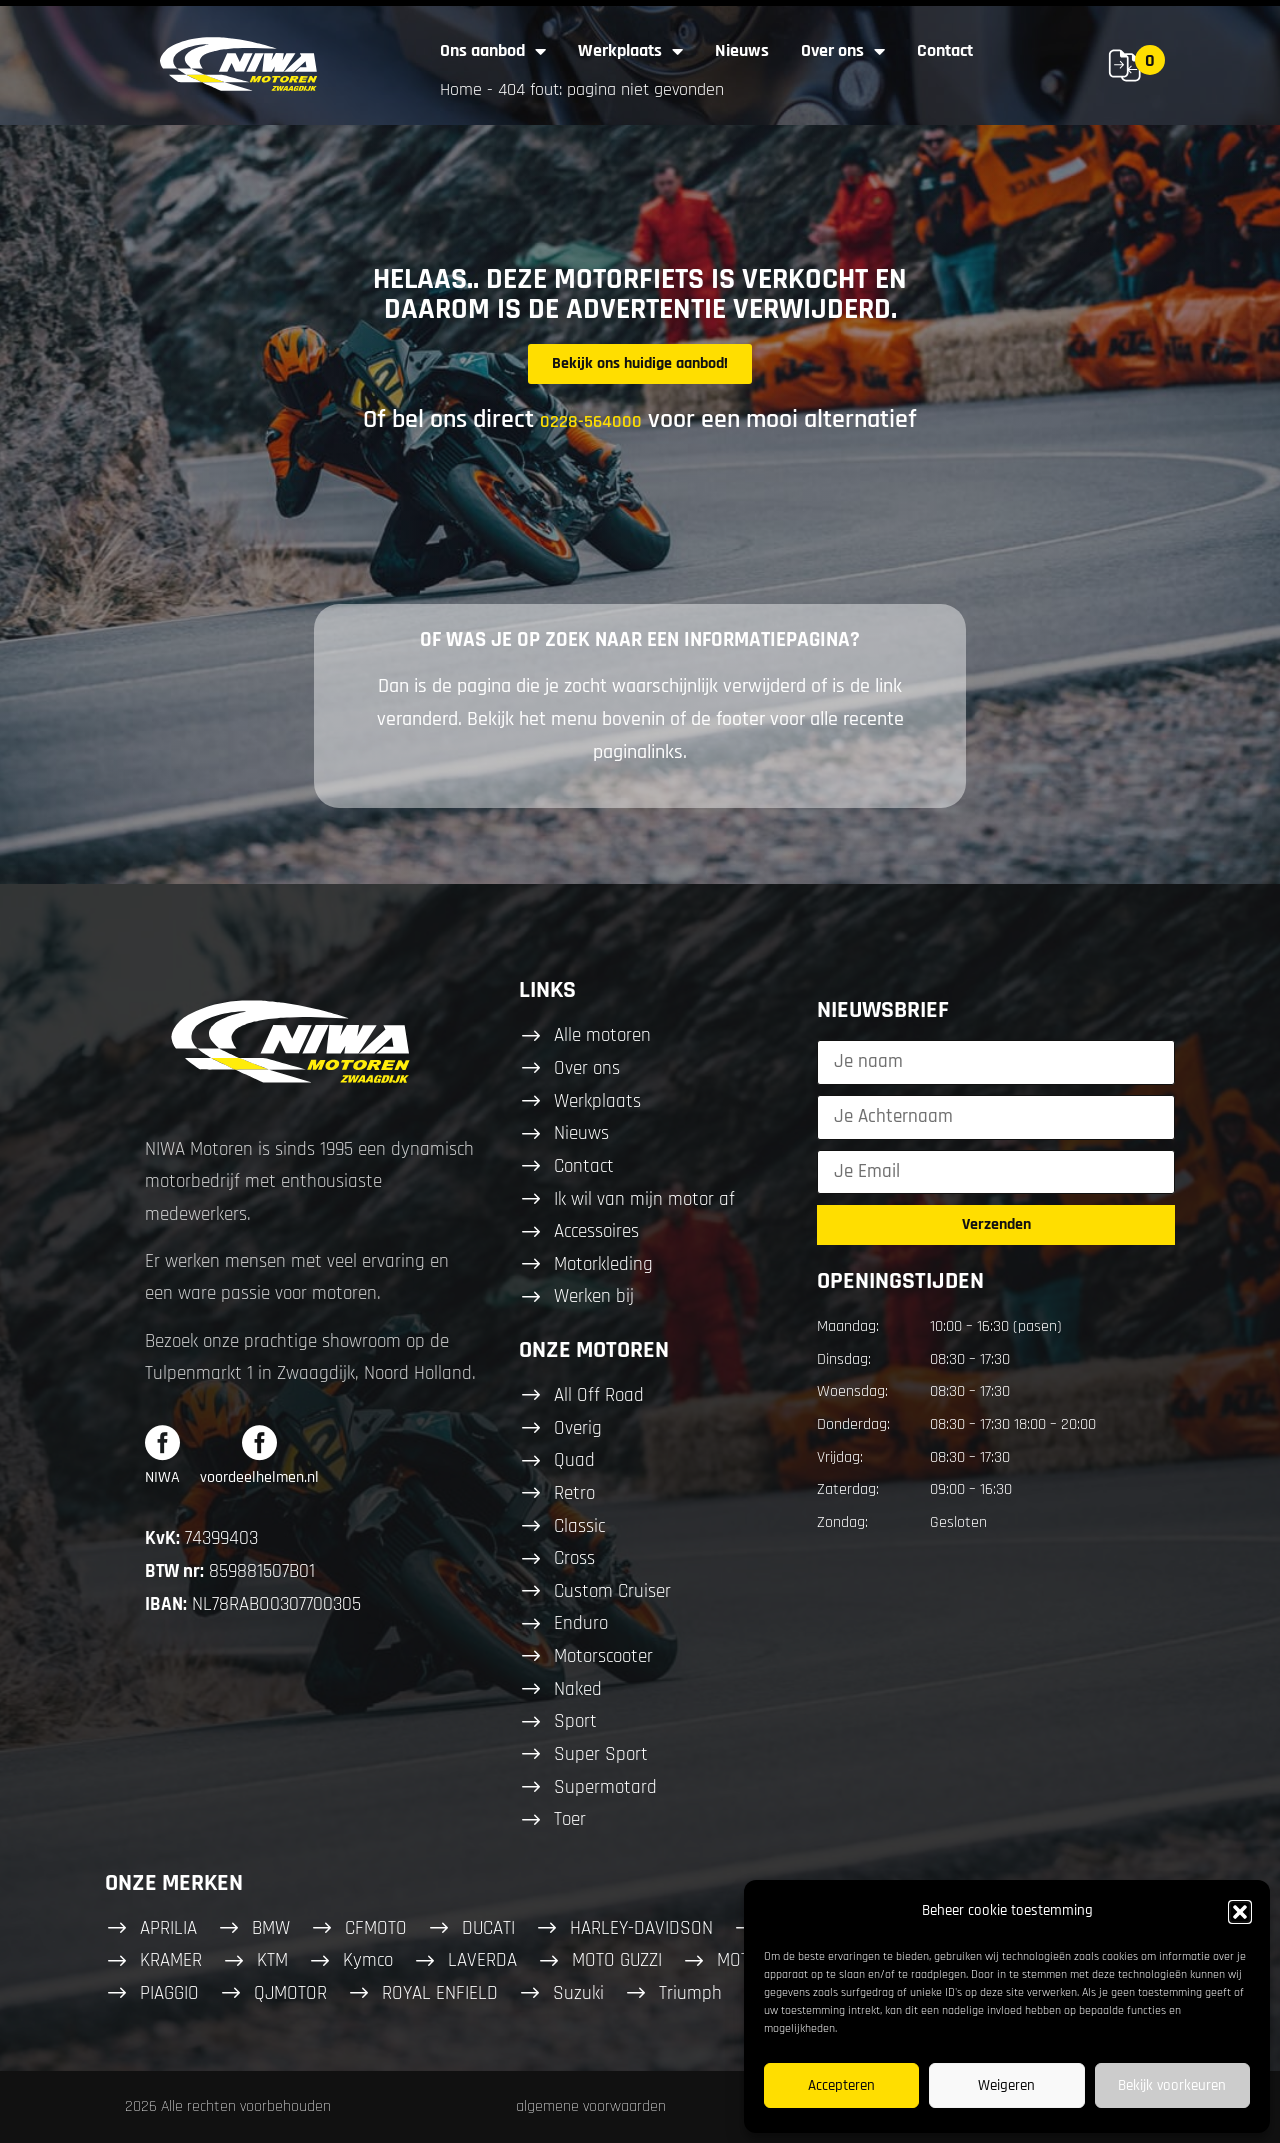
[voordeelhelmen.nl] (259, 1442)
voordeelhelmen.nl (259, 1477)
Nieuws (742, 50)
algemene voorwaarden (591, 2106)
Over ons (843, 51)
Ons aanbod (493, 51)
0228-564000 (591, 421)
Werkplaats (630, 51)
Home (461, 89)
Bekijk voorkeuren (1172, 2085)
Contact (945, 50)
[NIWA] (162, 1442)
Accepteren (841, 2085)
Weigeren (1006, 2085)
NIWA (162, 1477)
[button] (1240, 1912)
